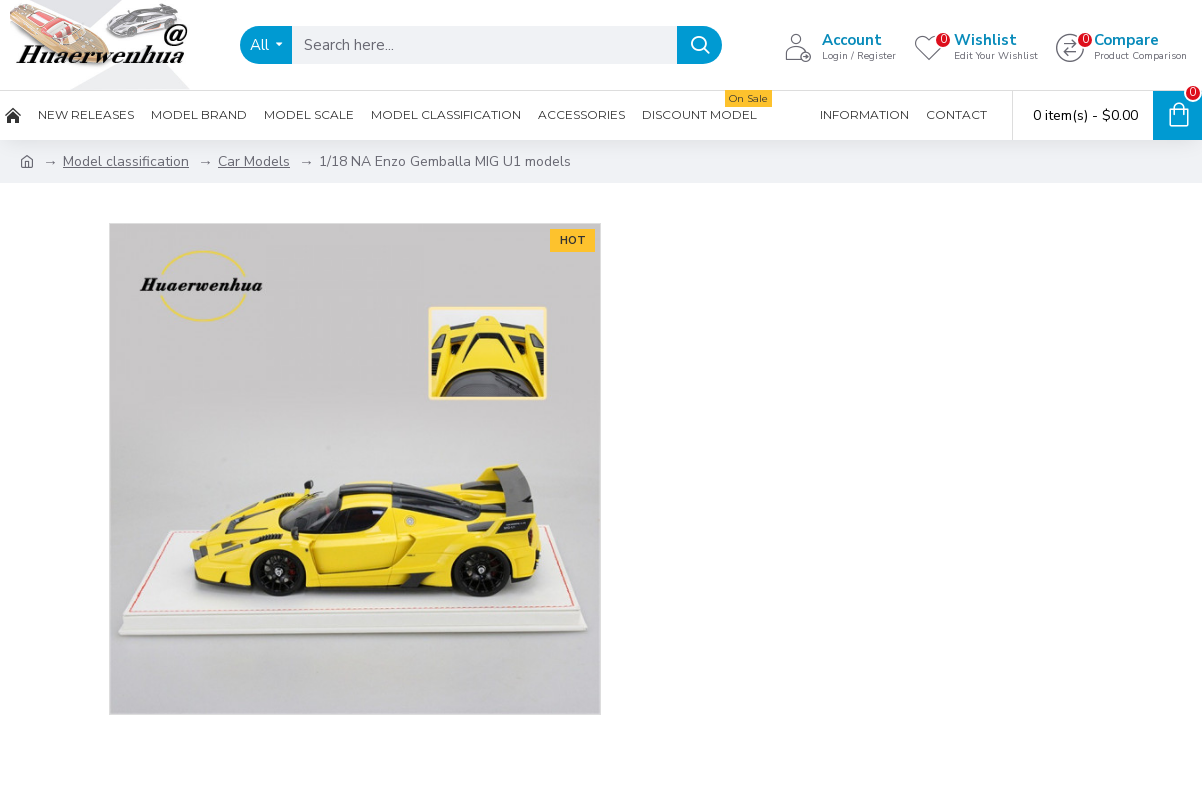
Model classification (126, 161)
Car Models (254, 161)
